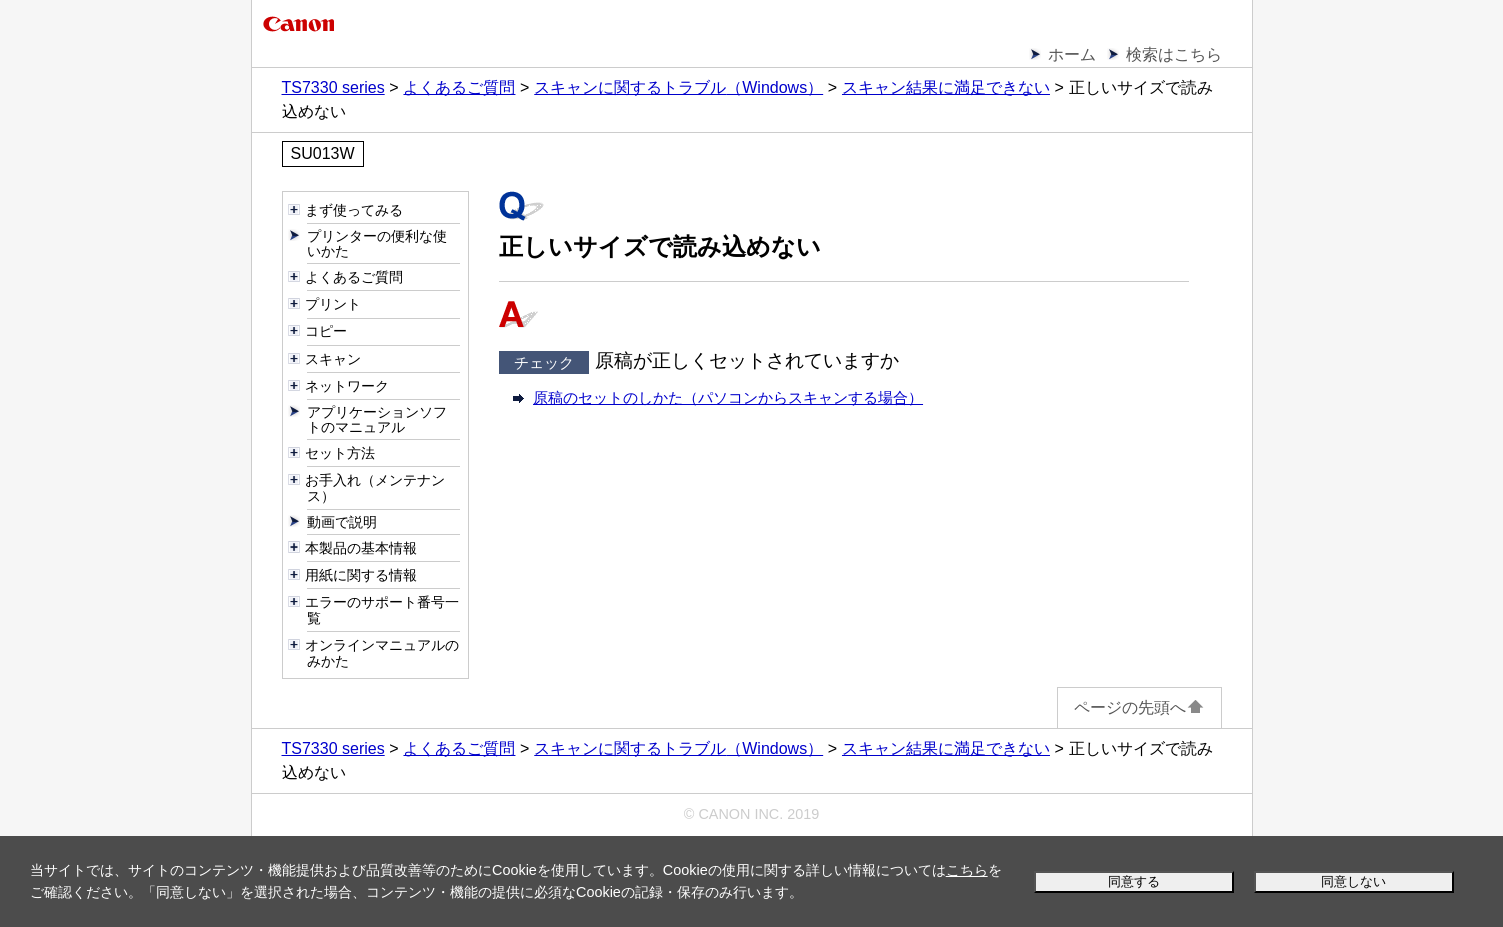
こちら (967, 870)
